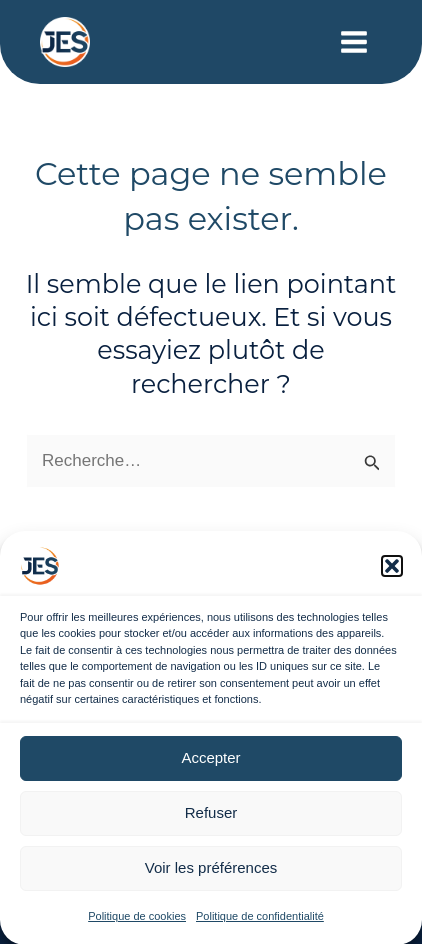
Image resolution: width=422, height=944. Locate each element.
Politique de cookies (137, 923)
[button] (392, 573)
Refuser (211, 819)
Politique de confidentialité (260, 923)
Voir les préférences (211, 874)
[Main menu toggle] (355, 42)
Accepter (210, 764)
